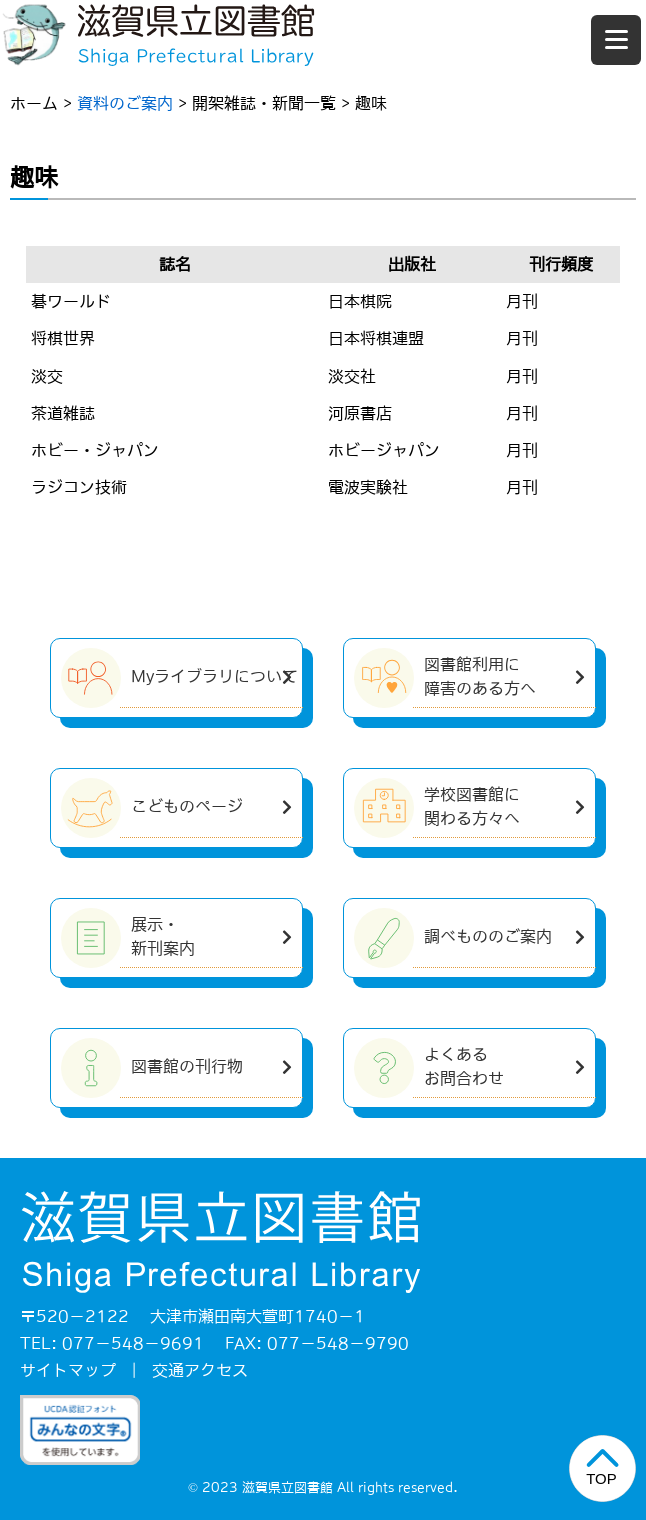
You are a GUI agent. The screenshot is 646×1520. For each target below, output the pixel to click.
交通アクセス (200, 1370)
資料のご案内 (125, 103)
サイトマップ (68, 1370)
